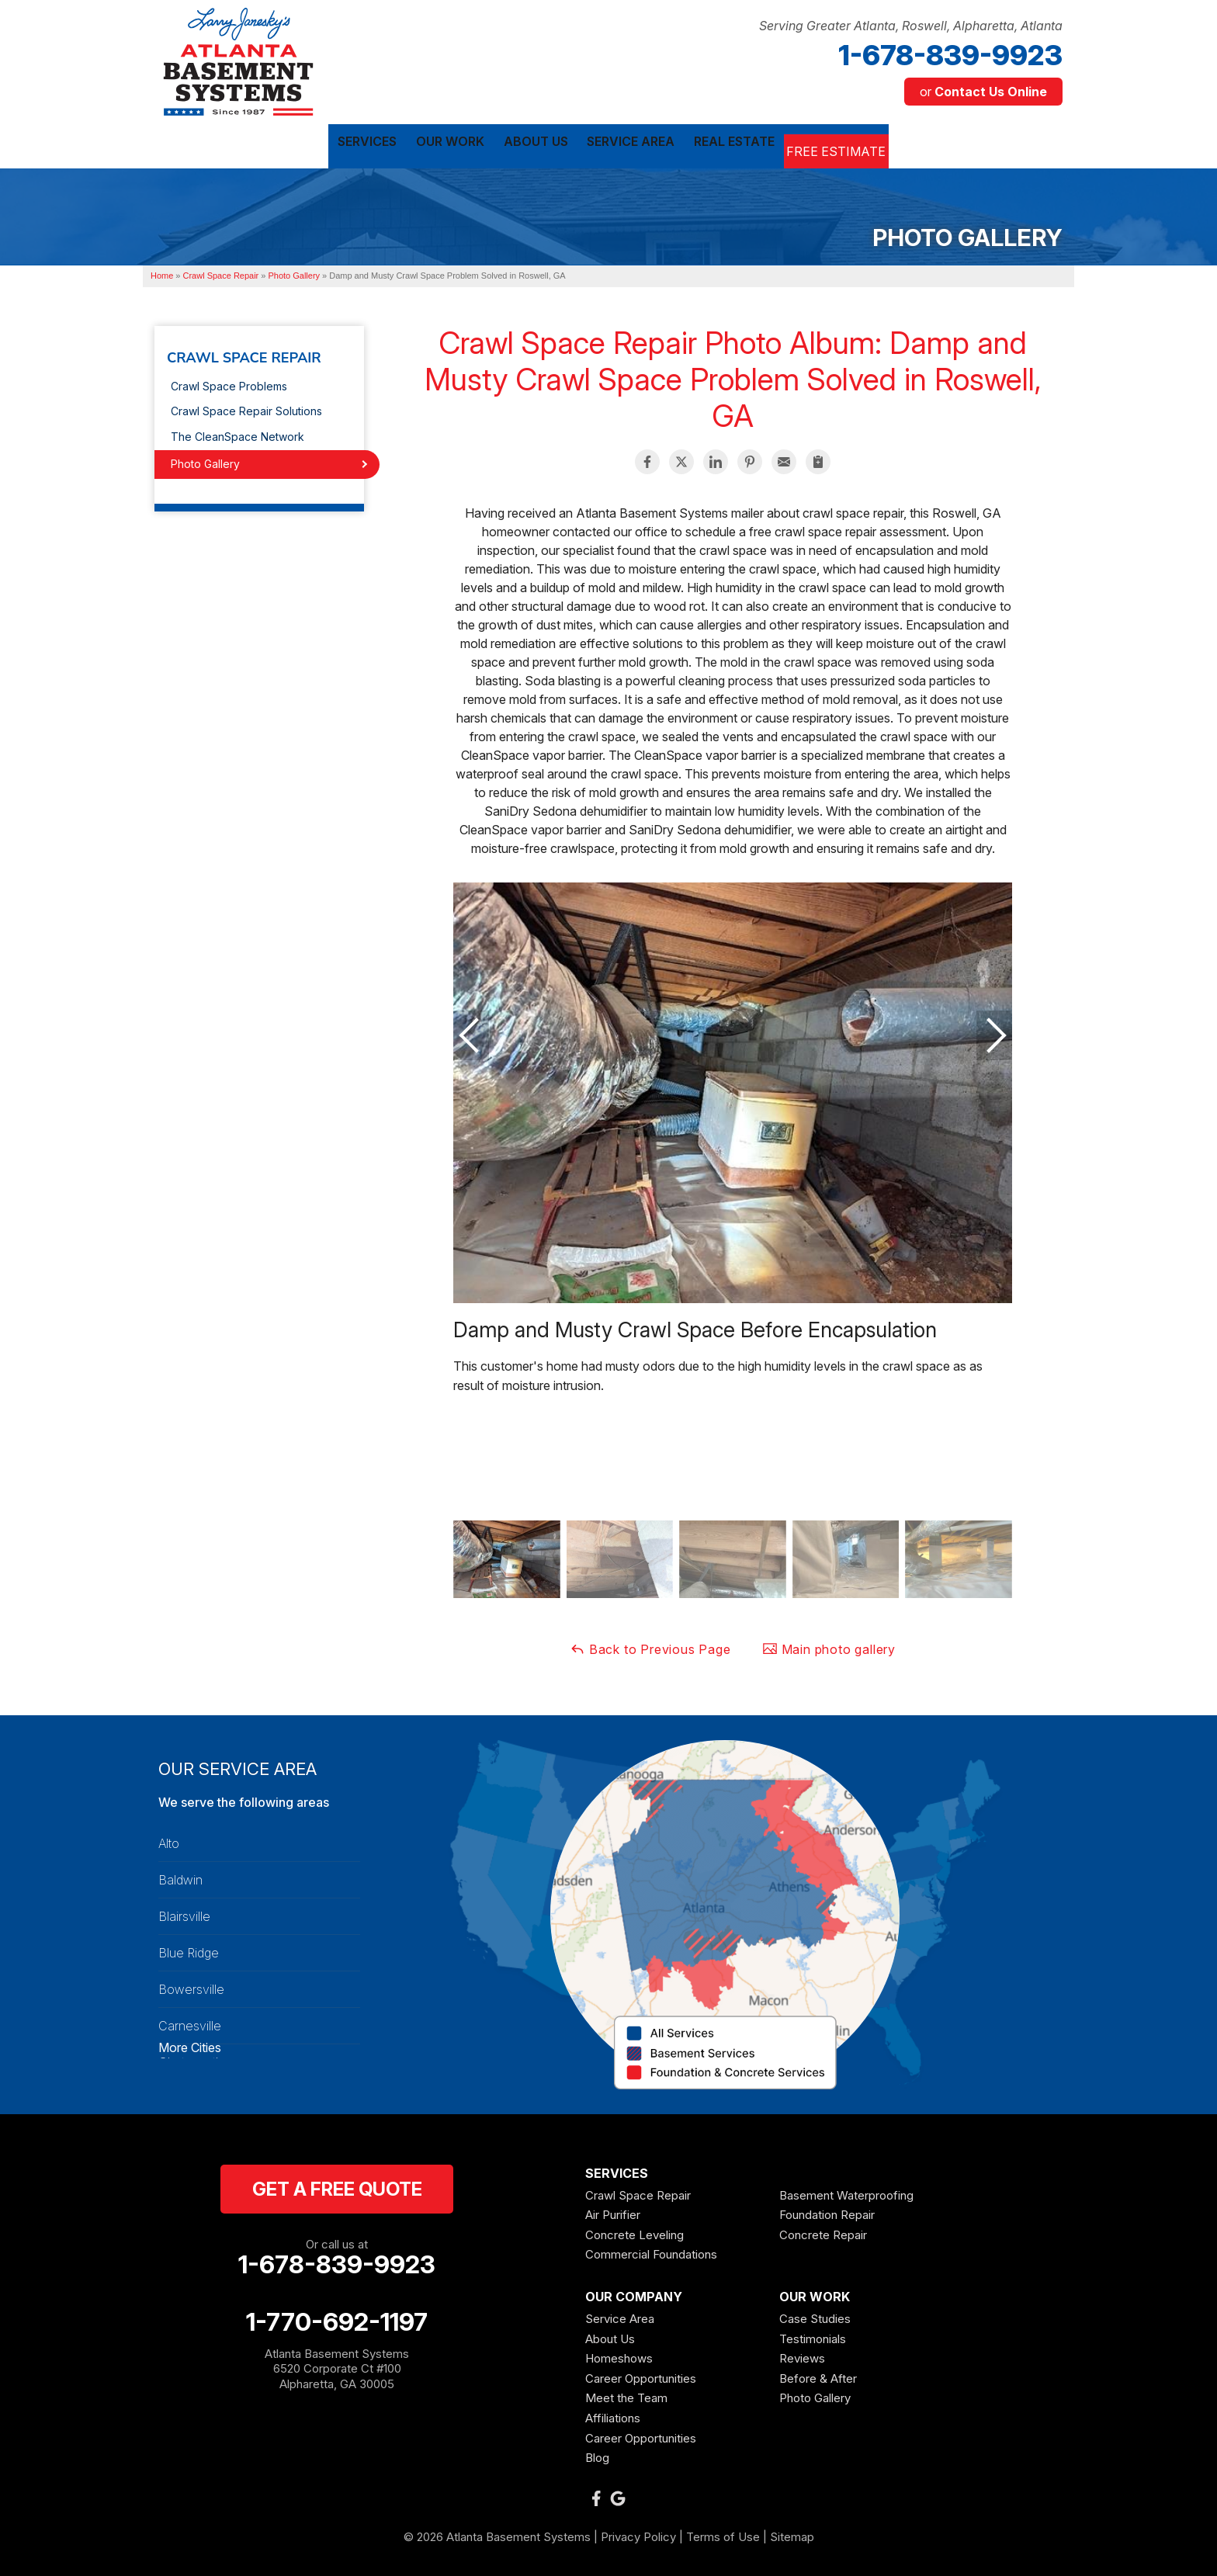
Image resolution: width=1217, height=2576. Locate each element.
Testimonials (812, 2335)
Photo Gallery (205, 460)
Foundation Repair (827, 2211)
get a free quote (337, 2185)
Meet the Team (626, 2394)
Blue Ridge (188, 1949)
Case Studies (815, 2315)
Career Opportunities (640, 2374)
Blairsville (184, 1912)
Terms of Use (723, 2533)
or (983, 91)
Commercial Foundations (651, 2251)
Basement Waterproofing (846, 2191)
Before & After (818, 2374)
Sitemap (792, 2533)
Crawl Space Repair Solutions (246, 407)
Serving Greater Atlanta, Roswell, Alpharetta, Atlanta (911, 26)
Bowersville (191, 1985)
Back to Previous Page (650, 1645)
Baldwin (180, 1876)
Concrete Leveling (634, 2231)
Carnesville (189, 2022)
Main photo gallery (829, 1645)
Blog (597, 2454)
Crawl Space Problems (229, 382)
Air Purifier (612, 2211)
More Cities (189, 2044)
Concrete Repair (823, 2231)
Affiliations (612, 2415)
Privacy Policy (638, 2533)
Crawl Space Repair (244, 354)
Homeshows (619, 2355)
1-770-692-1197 (337, 2318)
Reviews (802, 2355)
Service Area (619, 2315)
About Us (610, 2335)
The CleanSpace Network (237, 433)
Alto (168, 1839)
